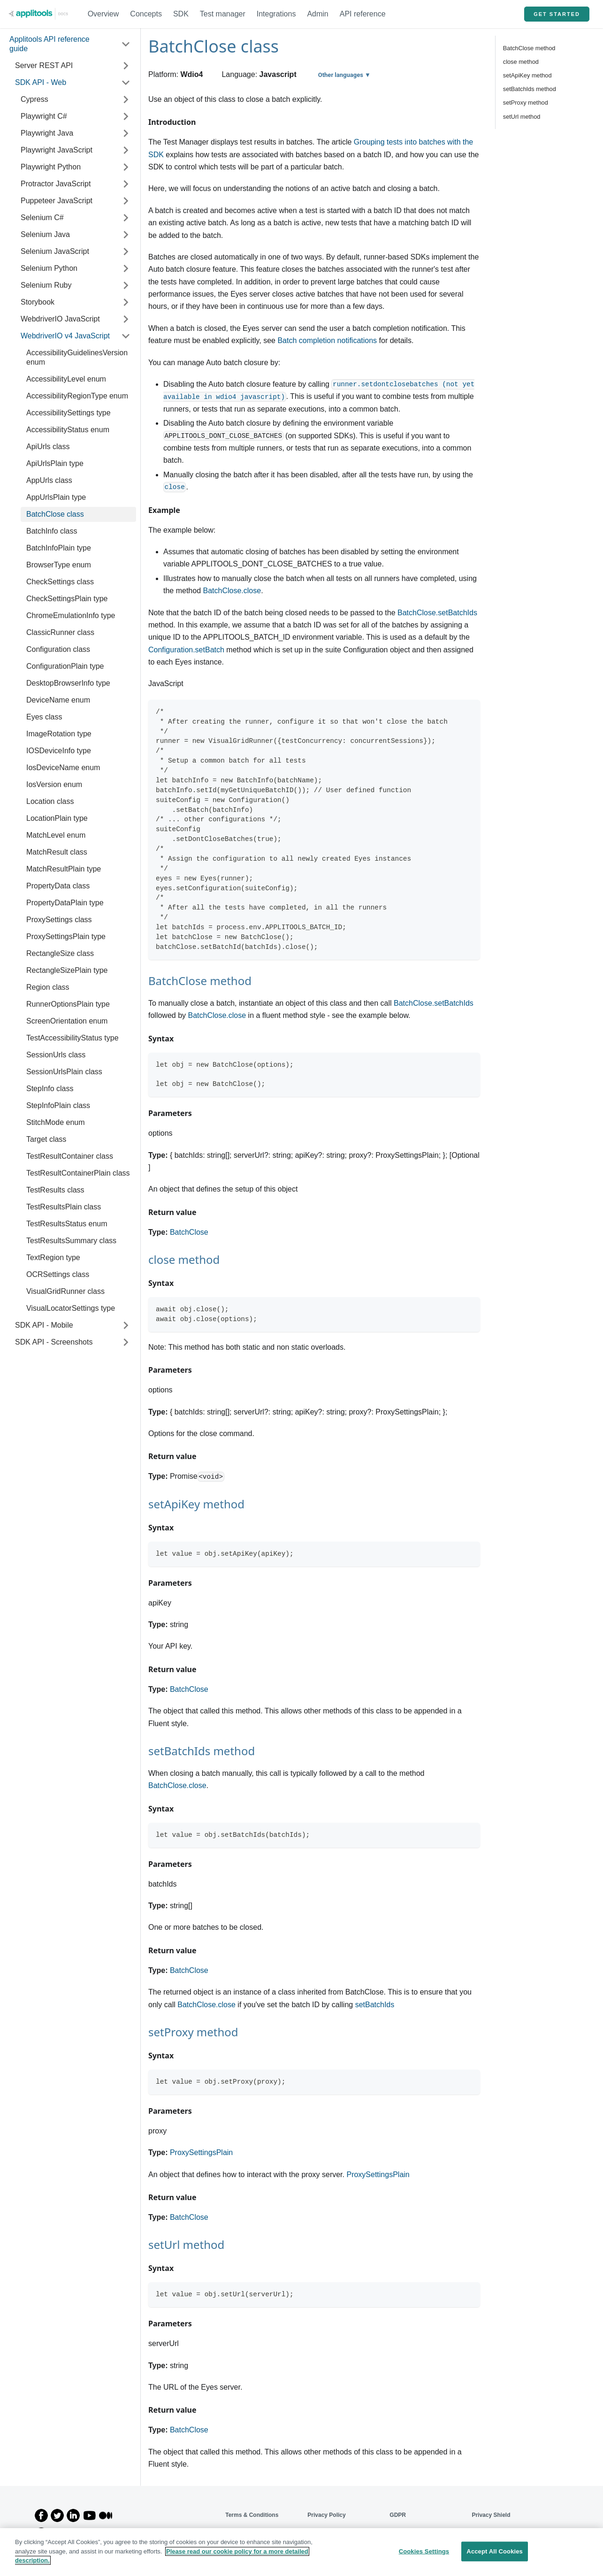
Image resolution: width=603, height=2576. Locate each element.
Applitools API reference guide (49, 44)
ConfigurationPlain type (65, 666)
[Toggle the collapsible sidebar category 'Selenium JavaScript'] (125, 251)
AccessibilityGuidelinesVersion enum (77, 357)
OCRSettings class (57, 1274)
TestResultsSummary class (71, 1241)
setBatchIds (375, 2005)
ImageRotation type (59, 734)
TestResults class (55, 1190)
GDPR (397, 2515)
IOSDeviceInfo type (58, 751)
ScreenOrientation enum (66, 1021)
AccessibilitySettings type (68, 413)
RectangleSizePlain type (66, 970)
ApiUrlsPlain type (55, 463)
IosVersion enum (54, 784)
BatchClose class (55, 514)
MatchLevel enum (55, 835)
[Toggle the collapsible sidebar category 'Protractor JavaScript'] (125, 183)
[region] (301, 2552)
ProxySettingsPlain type (66, 936)
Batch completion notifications (327, 340)
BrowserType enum (58, 565)
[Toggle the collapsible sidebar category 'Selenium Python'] (125, 268)
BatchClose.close (232, 591)
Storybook (37, 302)
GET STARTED (557, 14)
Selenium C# (42, 218)
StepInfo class (50, 1089)
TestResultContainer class (69, 1156)
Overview (103, 14)
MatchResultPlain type (63, 869)
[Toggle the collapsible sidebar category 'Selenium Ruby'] (125, 285)
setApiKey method (527, 75)
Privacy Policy (326, 2515)
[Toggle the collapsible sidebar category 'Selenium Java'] (125, 234)
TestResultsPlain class (63, 1207)
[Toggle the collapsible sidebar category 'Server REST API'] (125, 65)
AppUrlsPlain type (56, 497)
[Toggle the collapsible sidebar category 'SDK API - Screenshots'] (125, 1342)
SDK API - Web (40, 82)
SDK (181, 14)
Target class (46, 1139)
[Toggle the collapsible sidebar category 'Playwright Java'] (125, 133)
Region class (47, 987)
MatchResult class (56, 852)
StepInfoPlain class (58, 1105)
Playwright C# (44, 116)
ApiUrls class (47, 447)
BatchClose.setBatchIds (437, 613)
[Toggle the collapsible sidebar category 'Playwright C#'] (125, 116)
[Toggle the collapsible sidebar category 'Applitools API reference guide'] (125, 44)
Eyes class (44, 717)
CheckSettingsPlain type (66, 599)
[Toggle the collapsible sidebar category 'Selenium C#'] (125, 217)
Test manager (222, 14)
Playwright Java (47, 133)
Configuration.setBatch (186, 650)
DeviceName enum (58, 700)
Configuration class (58, 649)
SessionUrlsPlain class (64, 1072)
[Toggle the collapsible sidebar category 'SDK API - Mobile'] (125, 1325)
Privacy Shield (491, 2515)
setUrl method (522, 116)
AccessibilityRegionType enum (77, 396)
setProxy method (525, 102)
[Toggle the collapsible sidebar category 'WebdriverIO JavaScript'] (125, 319)
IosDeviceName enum (63, 768)
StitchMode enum (55, 1122)
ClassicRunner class (60, 632)
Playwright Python (51, 167)
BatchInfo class (51, 531)
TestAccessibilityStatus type (72, 1038)
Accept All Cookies (494, 2551)
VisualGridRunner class (65, 1291)
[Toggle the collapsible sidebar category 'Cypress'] (125, 99)
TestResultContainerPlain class (78, 1173)
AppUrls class (49, 480)
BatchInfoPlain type (58, 548)
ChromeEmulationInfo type (70, 615)
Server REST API (44, 65)
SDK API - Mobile (44, 1325)
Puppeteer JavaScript (56, 201)
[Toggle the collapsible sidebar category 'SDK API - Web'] (125, 82)
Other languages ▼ (344, 74)
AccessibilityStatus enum (67, 430)
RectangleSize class (60, 953)
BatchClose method (529, 48)
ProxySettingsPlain (201, 2152)
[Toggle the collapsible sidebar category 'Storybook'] (125, 302)
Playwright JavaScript (56, 150)
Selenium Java (45, 234)
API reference (363, 14)
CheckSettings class (60, 582)
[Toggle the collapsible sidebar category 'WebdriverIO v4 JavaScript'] (125, 336)
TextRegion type (53, 1257)
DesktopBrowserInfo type (68, 683)
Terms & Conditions (251, 2515)
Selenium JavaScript (55, 251)
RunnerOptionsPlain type (68, 1004)
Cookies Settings (424, 2551)
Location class (50, 801)
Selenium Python (49, 268)
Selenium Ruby (46, 285)
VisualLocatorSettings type (70, 1308)
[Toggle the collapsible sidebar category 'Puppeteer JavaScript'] (125, 200)
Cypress (34, 99)
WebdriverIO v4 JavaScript (65, 336)
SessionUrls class (55, 1055)
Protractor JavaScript (56, 184)
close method (521, 61)
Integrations (276, 14)
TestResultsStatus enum (66, 1224)
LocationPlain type (57, 818)
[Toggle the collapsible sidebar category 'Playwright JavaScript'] (125, 150)
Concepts (146, 14)
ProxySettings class (59, 920)
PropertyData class (58, 886)
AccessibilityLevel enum (66, 379)
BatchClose (189, 1232)
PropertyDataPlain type (65, 903)
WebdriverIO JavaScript (60, 319)
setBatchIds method (529, 88)
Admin (317, 14)
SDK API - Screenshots (53, 1342)
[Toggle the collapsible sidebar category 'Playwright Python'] (125, 167)
